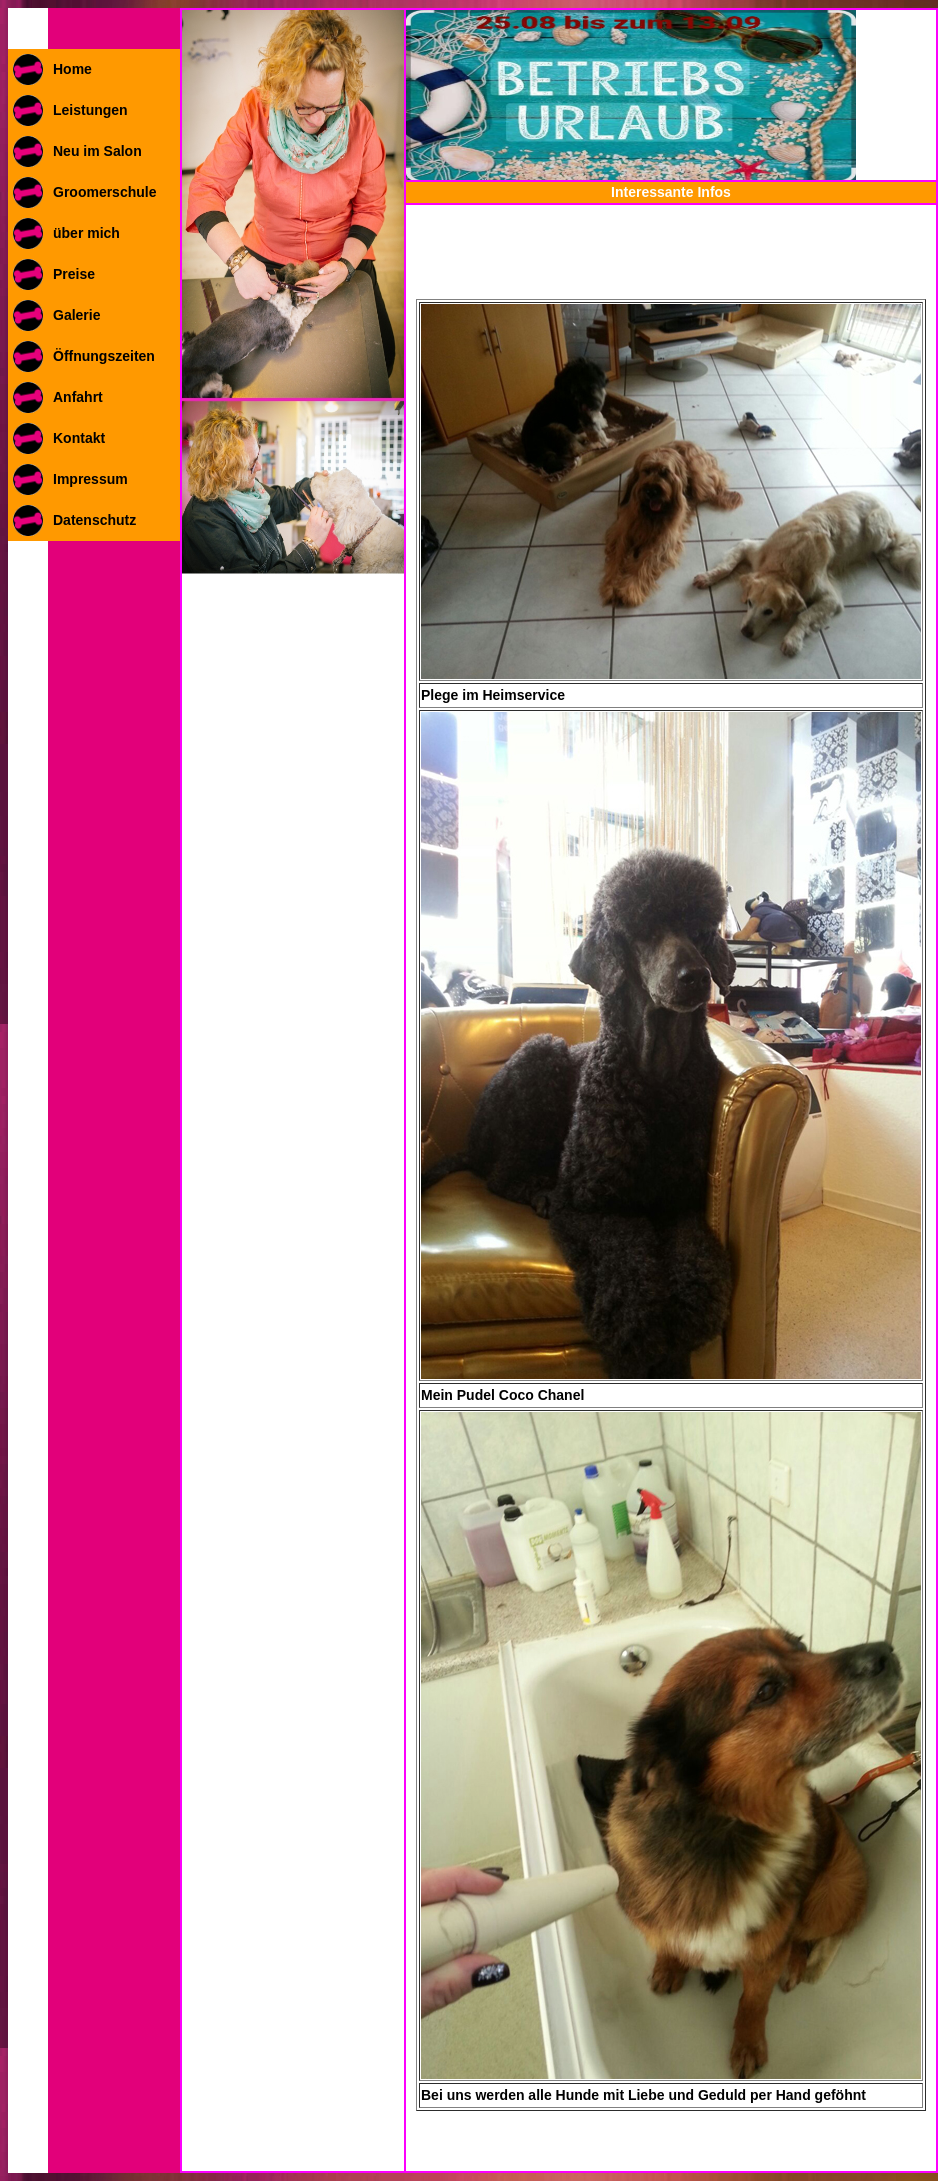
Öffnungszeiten (104, 356)
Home (72, 69)
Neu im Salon (97, 151)
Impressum (90, 479)
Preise (74, 274)
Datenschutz (94, 520)
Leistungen (90, 110)
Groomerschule (104, 192)
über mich (86, 233)
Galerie (76, 315)
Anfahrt (78, 397)
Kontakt (79, 438)
